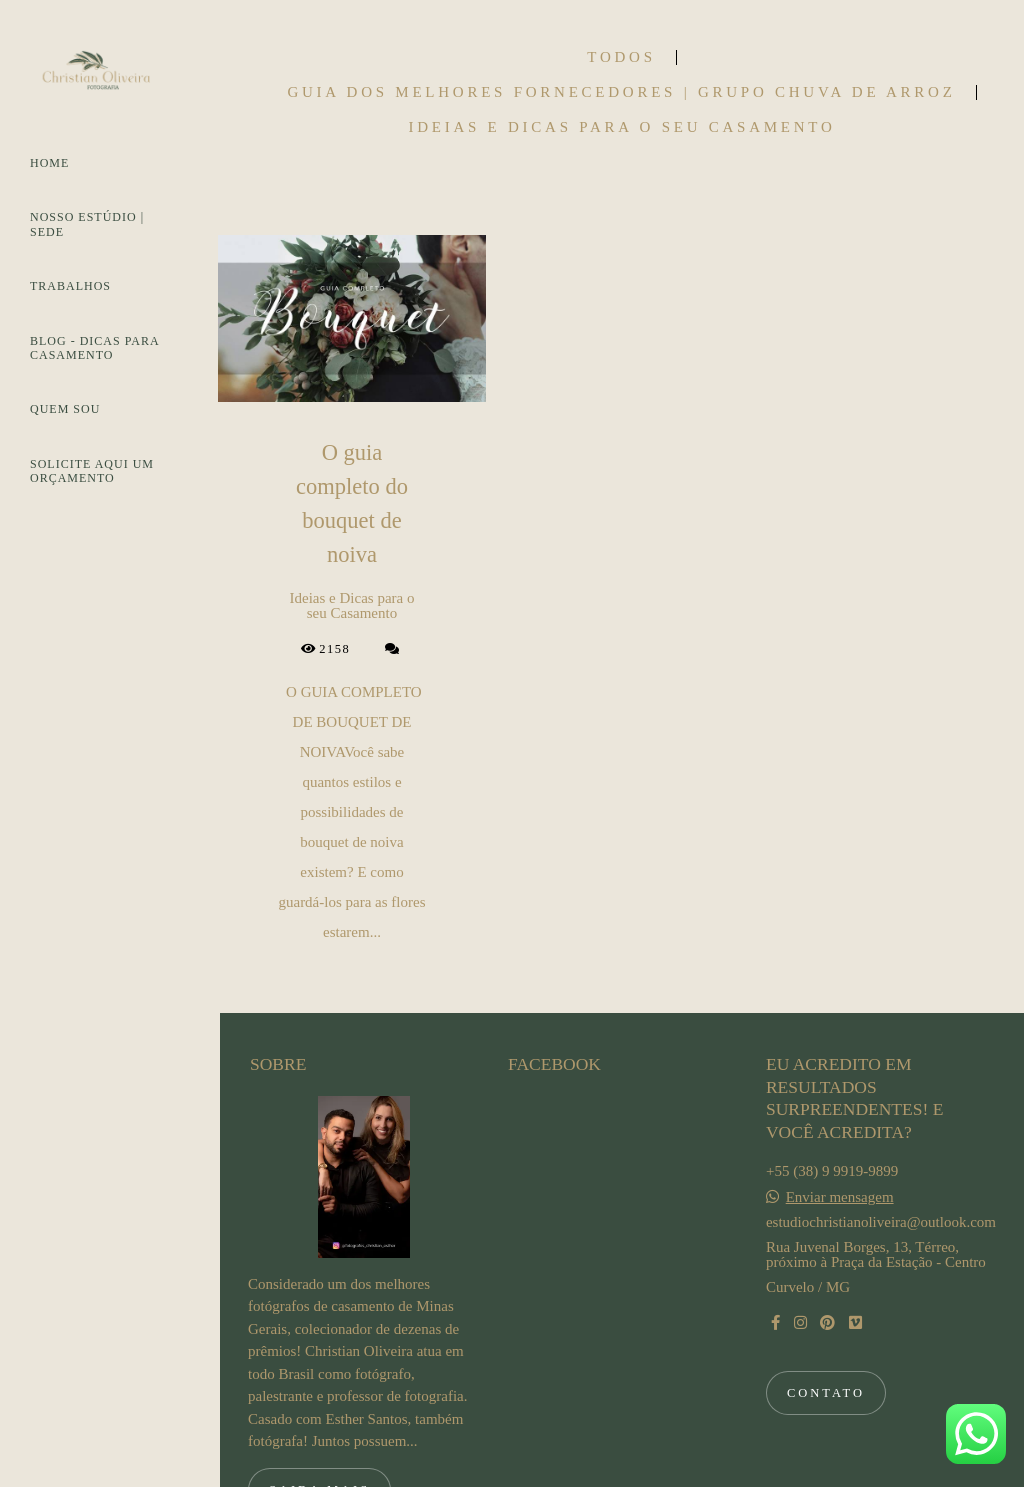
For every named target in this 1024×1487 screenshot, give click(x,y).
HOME (49, 163)
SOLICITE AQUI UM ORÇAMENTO (92, 471)
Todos (621, 57)
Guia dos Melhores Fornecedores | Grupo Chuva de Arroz (621, 92)
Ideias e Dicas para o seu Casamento (621, 127)
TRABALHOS (70, 286)
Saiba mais (319, 1389)
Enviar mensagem (840, 1096)
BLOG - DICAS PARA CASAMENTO (94, 348)
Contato (826, 1292)
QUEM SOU (65, 409)
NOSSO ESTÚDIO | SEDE (87, 224)
